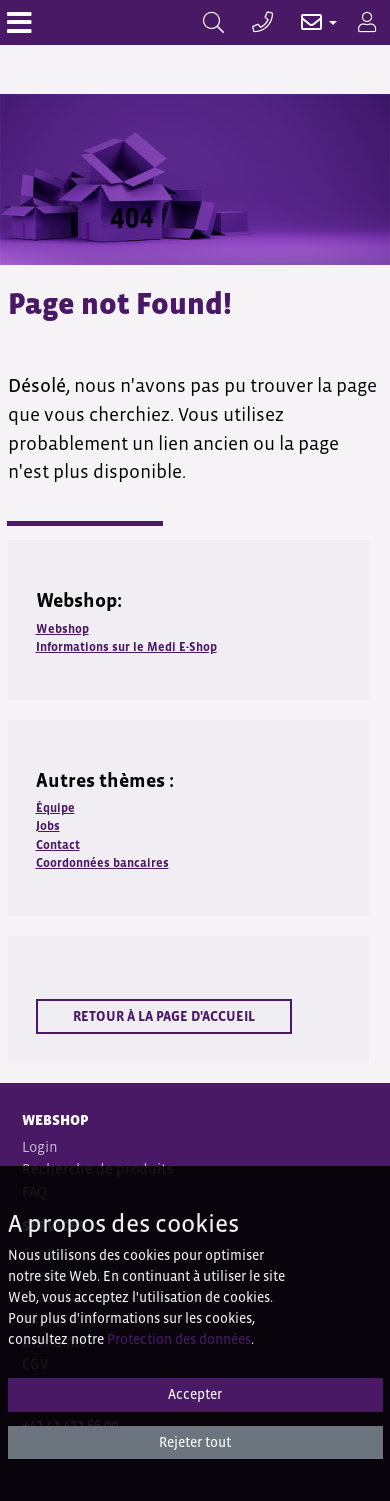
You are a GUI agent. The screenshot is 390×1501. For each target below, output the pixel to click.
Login (40, 1146)
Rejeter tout (195, 1442)
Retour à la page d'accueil (164, 1016)
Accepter (195, 1394)
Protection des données (179, 1339)
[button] (308, 22)
